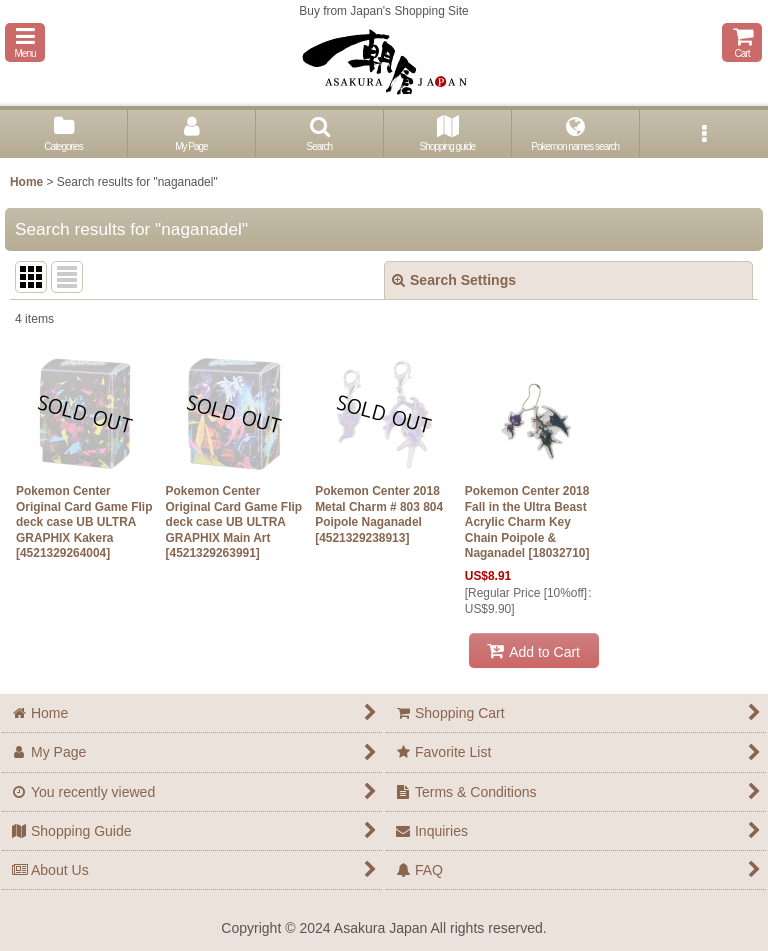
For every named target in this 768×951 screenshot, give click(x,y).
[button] (25, 42)
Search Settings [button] (454, 280)
